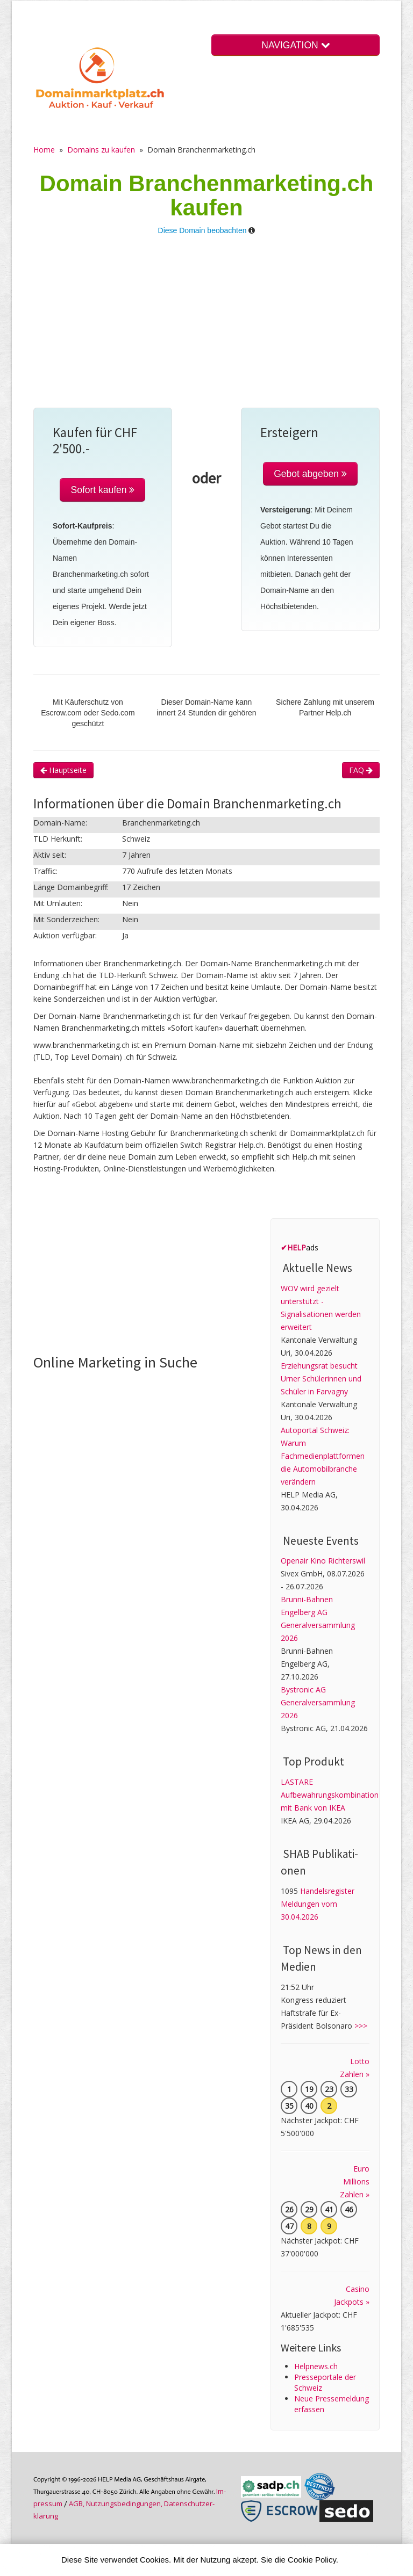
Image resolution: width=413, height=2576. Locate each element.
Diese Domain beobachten (202, 230)
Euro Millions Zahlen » (354, 2181)
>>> (360, 2026)
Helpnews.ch (316, 2366)
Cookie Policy (312, 2559)
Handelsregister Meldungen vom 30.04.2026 (317, 1904)
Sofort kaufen (102, 489)
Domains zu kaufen (101, 149)
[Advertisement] (206, 327)
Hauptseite (63, 770)
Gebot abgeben (310, 473)
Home (44, 149)
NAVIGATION (295, 45)
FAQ (361, 770)
